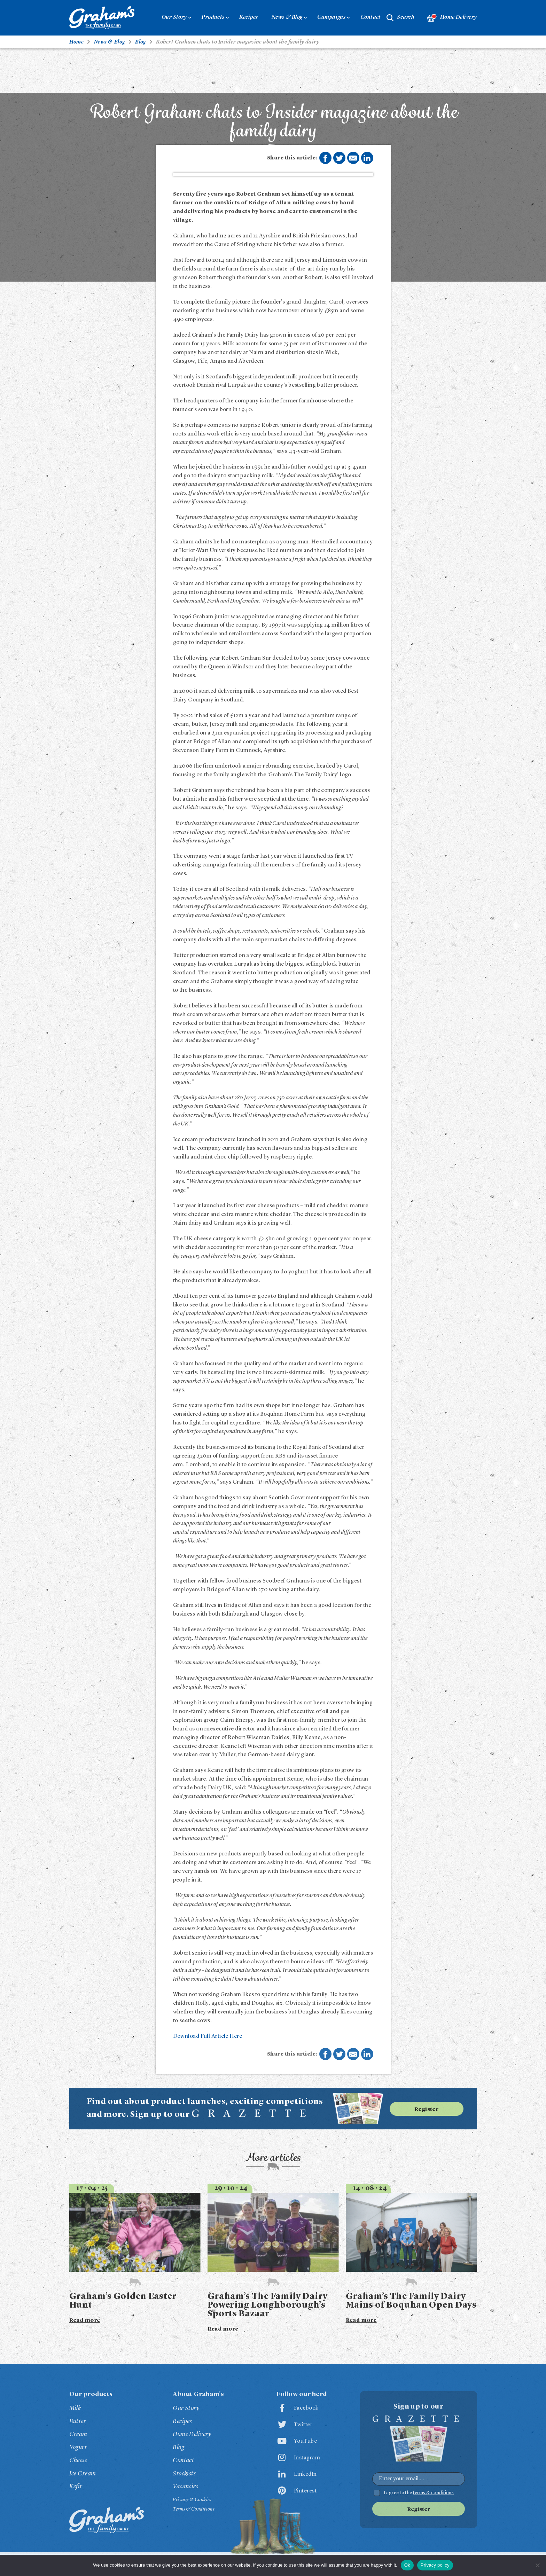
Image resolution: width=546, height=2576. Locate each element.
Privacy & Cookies (192, 2499)
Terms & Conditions (193, 2509)
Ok (407, 2565)
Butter (77, 2421)
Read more (84, 2320)
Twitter (303, 2425)
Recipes (248, 17)
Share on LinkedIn (367, 158)
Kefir (76, 2486)
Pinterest (305, 2491)
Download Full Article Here (208, 2036)
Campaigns (331, 17)
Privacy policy (435, 2565)
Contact (370, 17)
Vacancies (185, 2486)
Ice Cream (82, 2474)
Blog (178, 2447)
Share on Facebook (325, 158)
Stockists (184, 2474)
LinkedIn (305, 2474)
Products (213, 17)
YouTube (305, 2441)
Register (426, 2109)
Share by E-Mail (353, 158)
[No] (537, 2565)
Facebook (306, 2408)
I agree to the (419, 2492)
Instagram (307, 2458)
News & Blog (287, 17)
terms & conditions (433, 2492)
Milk (75, 2408)
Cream (78, 2434)
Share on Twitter (339, 158)
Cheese (78, 2460)
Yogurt (78, 2447)
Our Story (174, 17)
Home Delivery (452, 18)
